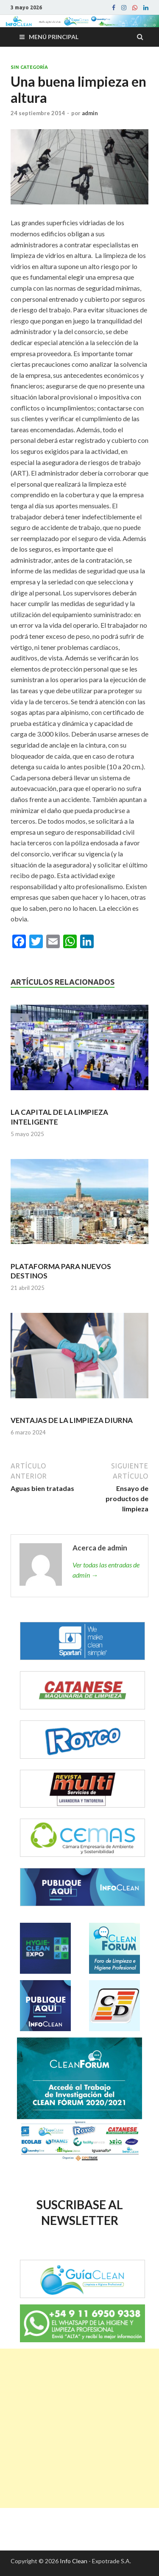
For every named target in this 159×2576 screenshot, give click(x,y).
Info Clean (73, 2561)
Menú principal (53, 36)
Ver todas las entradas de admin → (106, 1570)
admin (90, 113)
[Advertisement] (79, 2428)
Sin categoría (29, 67)
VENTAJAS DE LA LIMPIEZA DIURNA (72, 1420)
